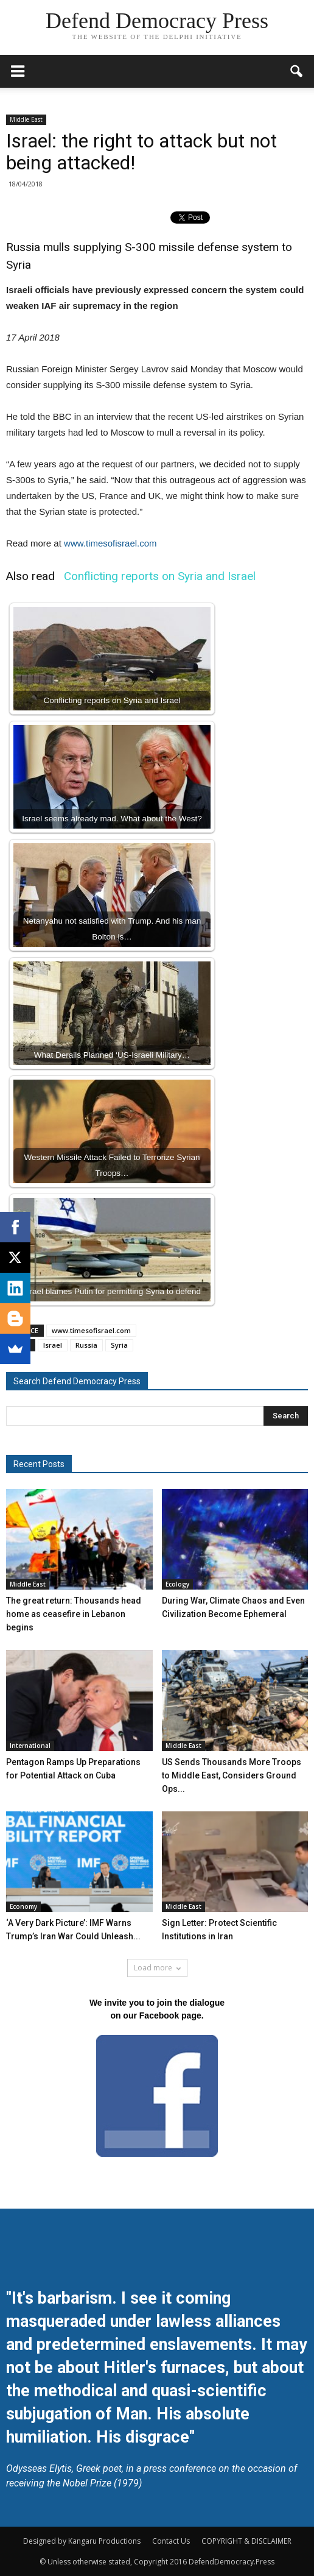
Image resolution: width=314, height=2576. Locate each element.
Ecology (177, 1584)
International (30, 1745)
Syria (119, 1345)
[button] (297, 71)
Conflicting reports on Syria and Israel (160, 576)
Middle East (26, 119)
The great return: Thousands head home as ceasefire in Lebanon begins (73, 1614)
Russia (86, 1345)
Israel (52, 1345)
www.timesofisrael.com (110, 543)
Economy (23, 1906)
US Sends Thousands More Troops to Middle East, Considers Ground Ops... (231, 1775)
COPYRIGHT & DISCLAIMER (246, 2541)
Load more (157, 1967)
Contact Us (171, 2541)
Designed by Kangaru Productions (82, 2541)
